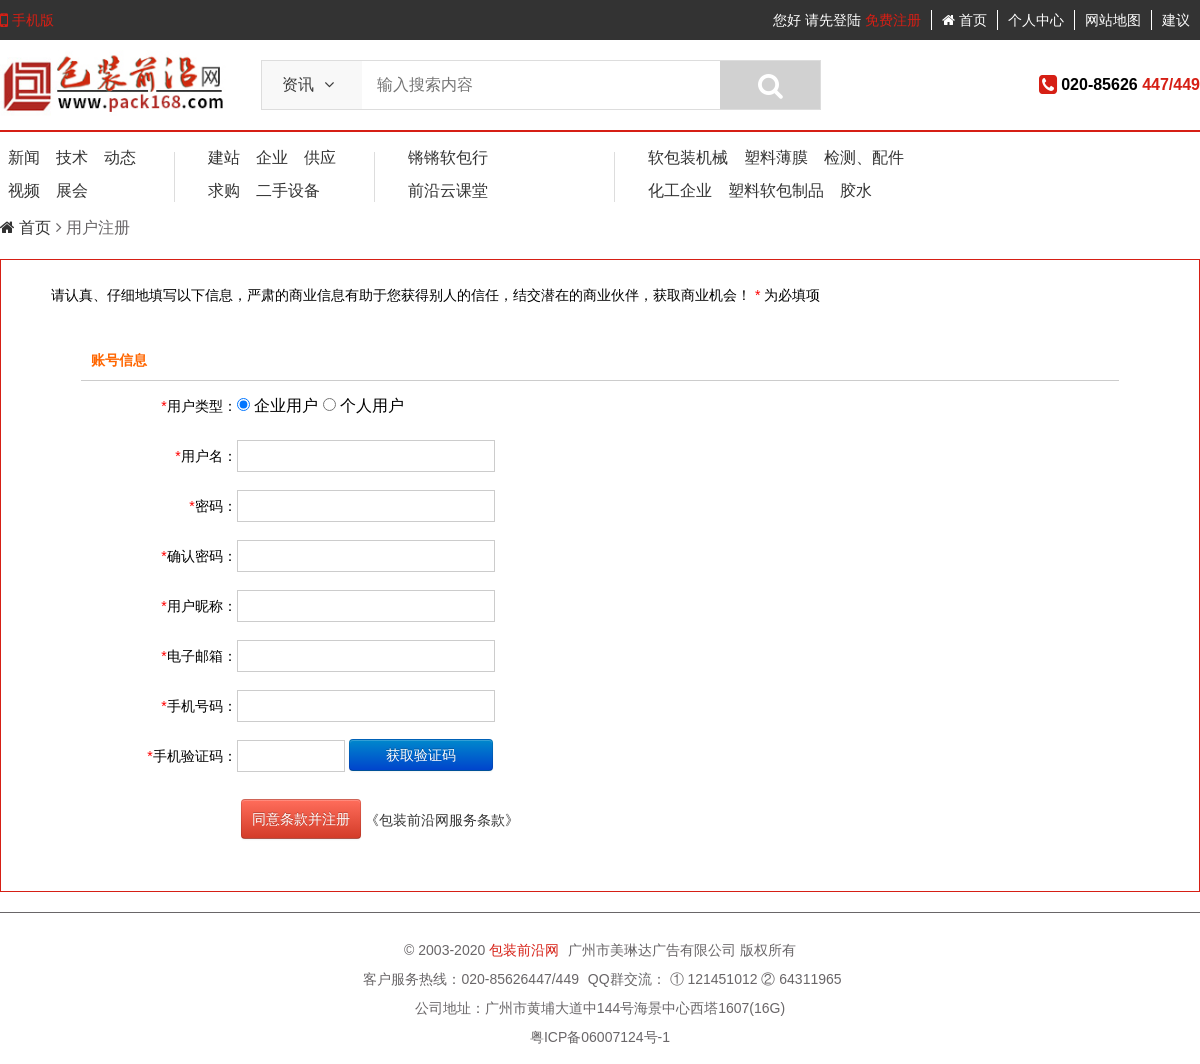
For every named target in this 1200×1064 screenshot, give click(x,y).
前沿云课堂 (448, 190)
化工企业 (680, 190)
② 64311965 (801, 979)
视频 (24, 190)
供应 (320, 157)
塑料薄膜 (776, 157)
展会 (72, 190)
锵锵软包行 (448, 157)
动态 (120, 157)
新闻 (24, 157)
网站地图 (1113, 20)
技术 (72, 157)
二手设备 (288, 190)
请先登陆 (833, 20)
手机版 (27, 20)
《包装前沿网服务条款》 (442, 820)
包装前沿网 (526, 950)
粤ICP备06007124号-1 (600, 1037)
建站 (224, 157)
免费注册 (893, 20)
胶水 (856, 190)
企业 (272, 157)
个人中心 (1036, 20)
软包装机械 (688, 157)
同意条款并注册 (301, 819)
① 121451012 (714, 979)
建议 (1176, 20)
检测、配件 (864, 157)
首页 (964, 20)
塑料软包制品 (776, 190)
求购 (224, 190)
